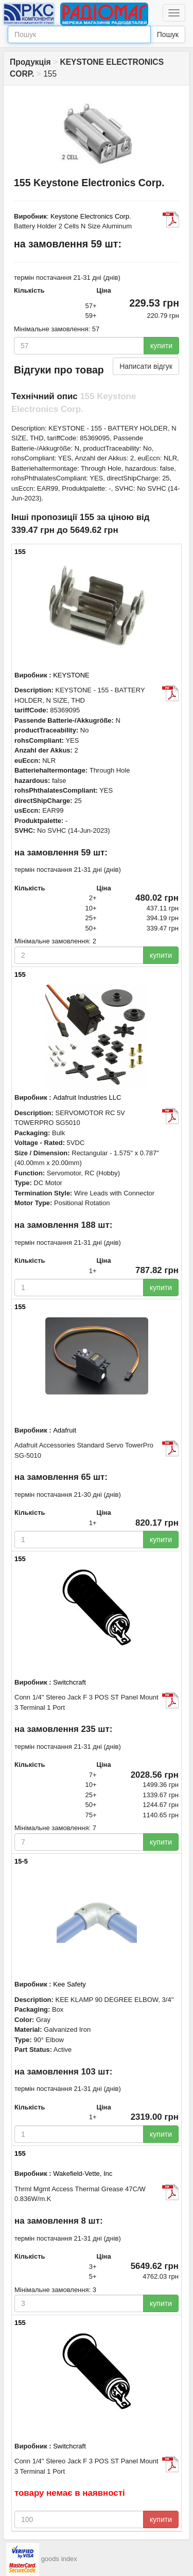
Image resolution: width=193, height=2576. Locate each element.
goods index (59, 2559)
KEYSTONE (71, 675)
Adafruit (64, 1430)
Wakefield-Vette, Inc (82, 2173)
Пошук (168, 34)
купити (161, 346)
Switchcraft (69, 1682)
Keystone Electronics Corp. (90, 216)
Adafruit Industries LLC (87, 1097)
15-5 (21, 1861)
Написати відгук (145, 366)
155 (20, 552)
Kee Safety (69, 1984)
